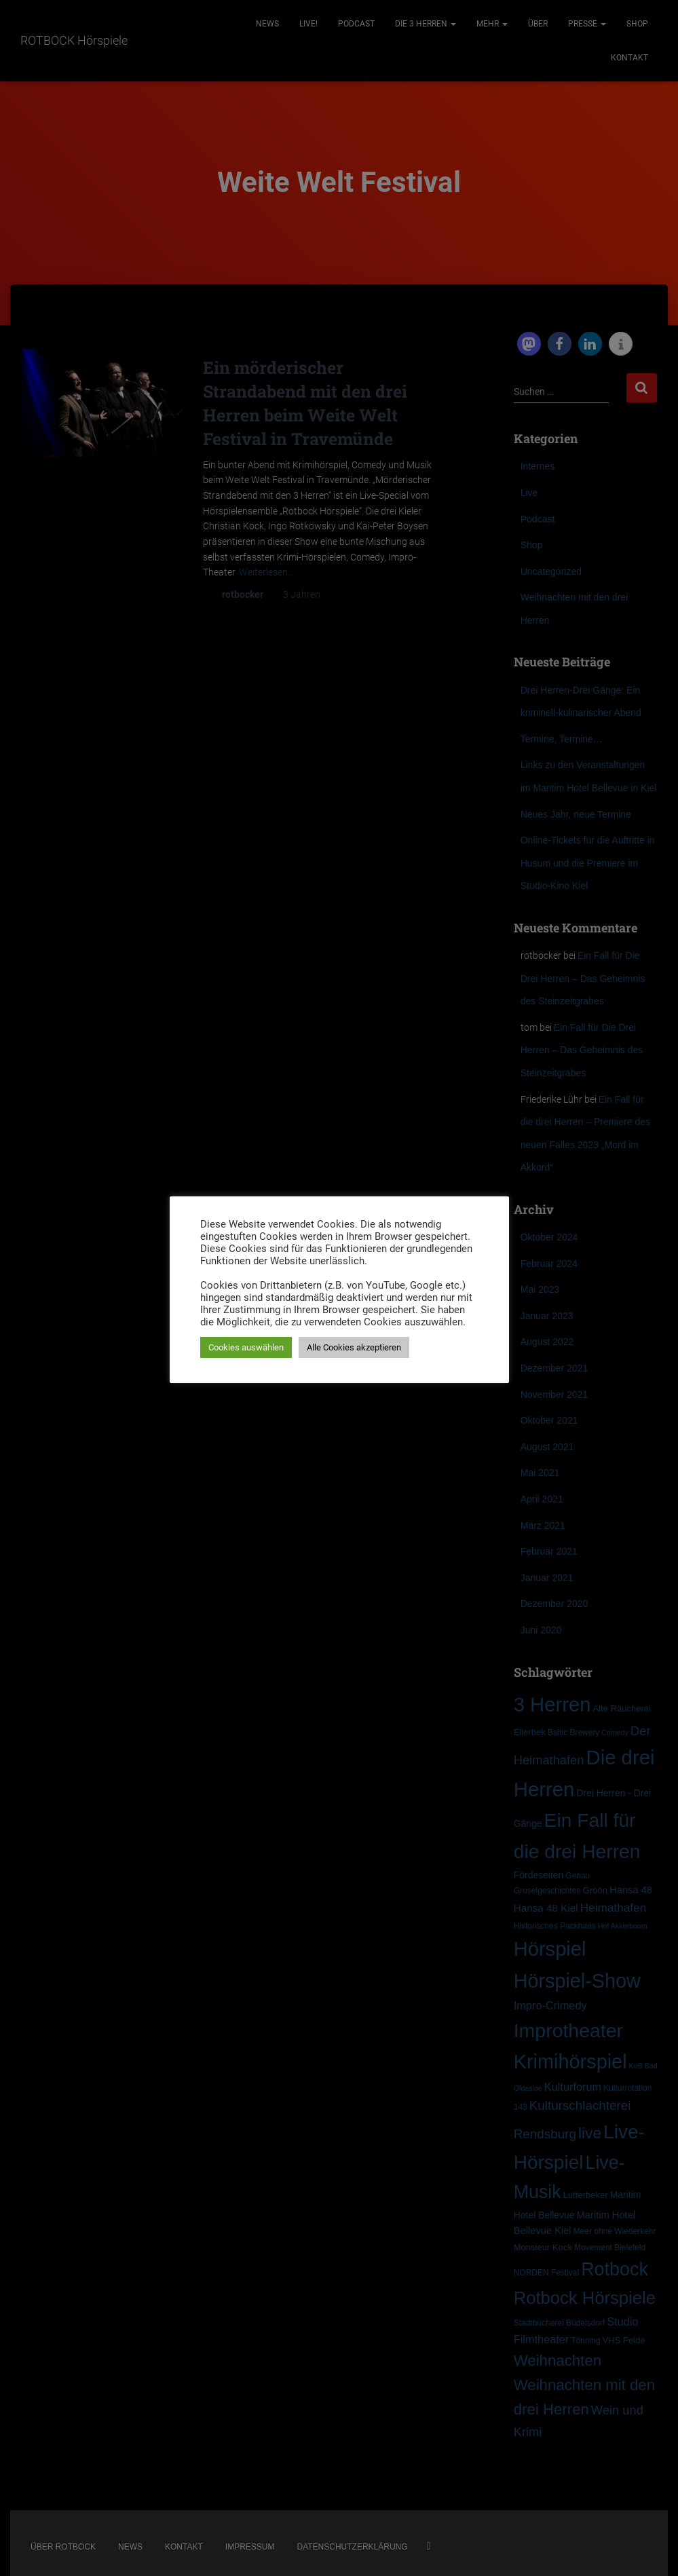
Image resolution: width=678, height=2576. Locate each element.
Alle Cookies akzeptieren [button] (354, 1347)
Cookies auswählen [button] (246, 1347)
